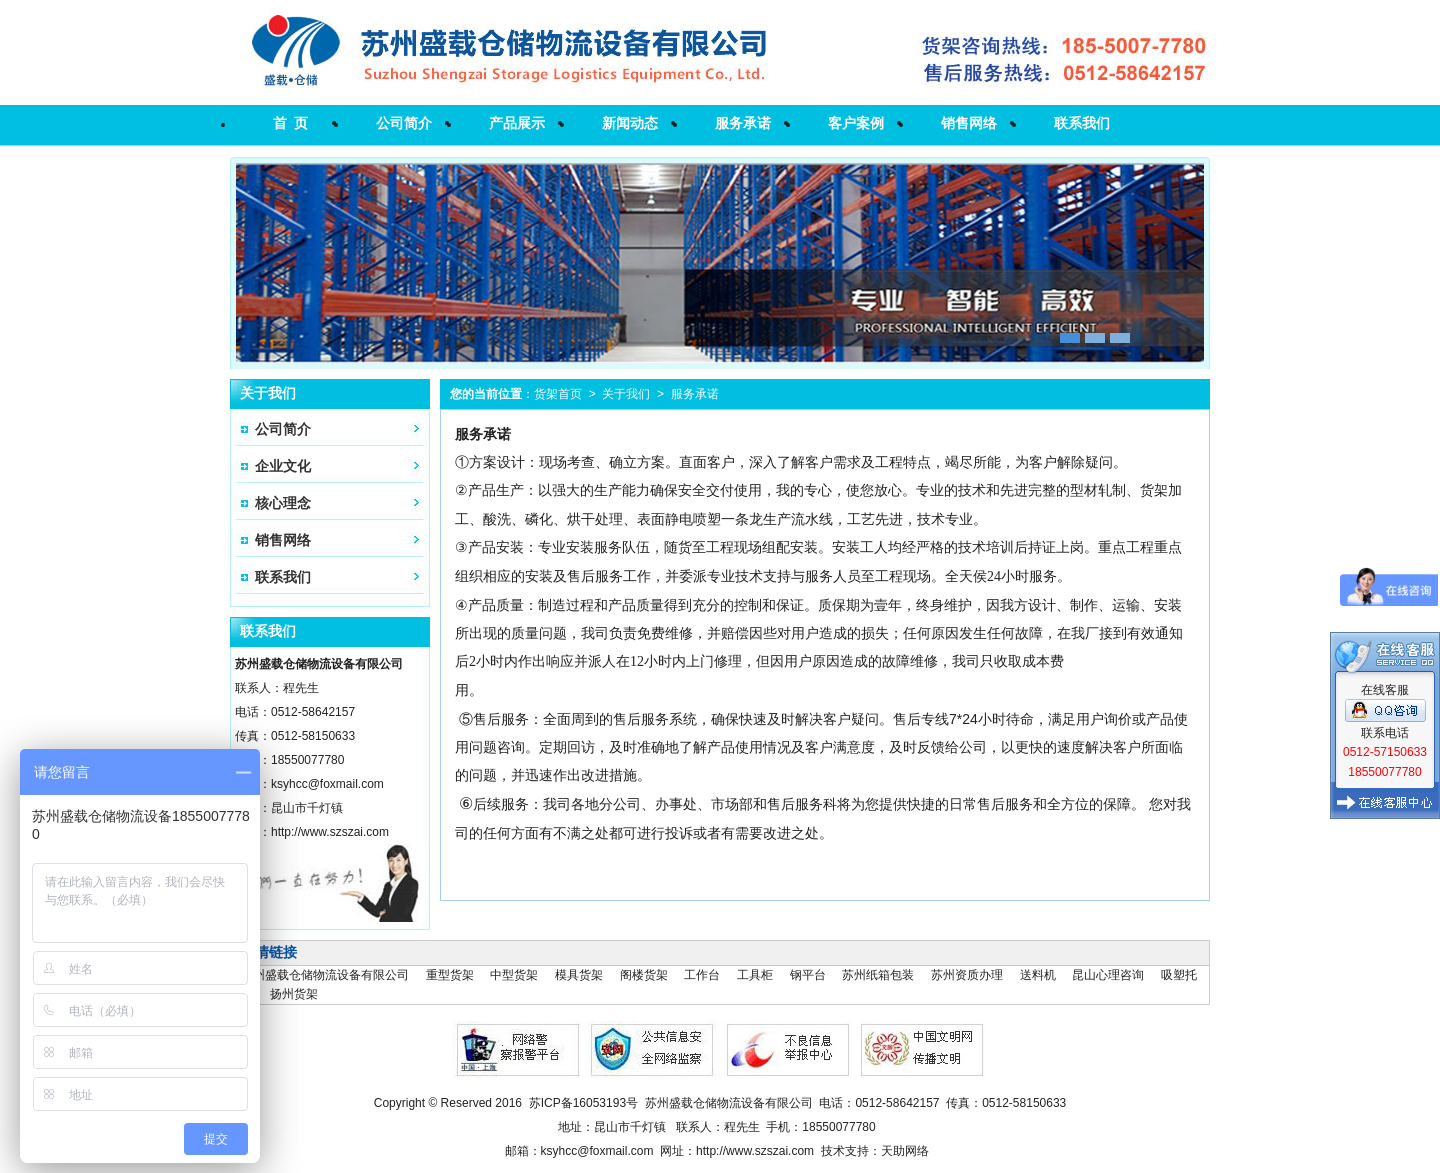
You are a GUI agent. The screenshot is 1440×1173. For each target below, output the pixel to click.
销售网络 (969, 123)
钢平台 (808, 975)
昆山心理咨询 (1108, 975)
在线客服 (1385, 515)
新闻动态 (630, 123)
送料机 (1038, 975)
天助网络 (905, 1151)
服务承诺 (743, 123)
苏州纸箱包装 (878, 975)
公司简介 (404, 123)
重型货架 (450, 975)
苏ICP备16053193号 (583, 1103)
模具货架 (579, 975)
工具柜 (755, 975)
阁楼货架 (644, 975)
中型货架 (514, 975)
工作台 (702, 975)
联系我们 (1082, 123)
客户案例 (856, 123)
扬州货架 (294, 994)
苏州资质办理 (967, 975)
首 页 (291, 123)
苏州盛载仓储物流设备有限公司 (325, 975)
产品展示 (517, 123)
